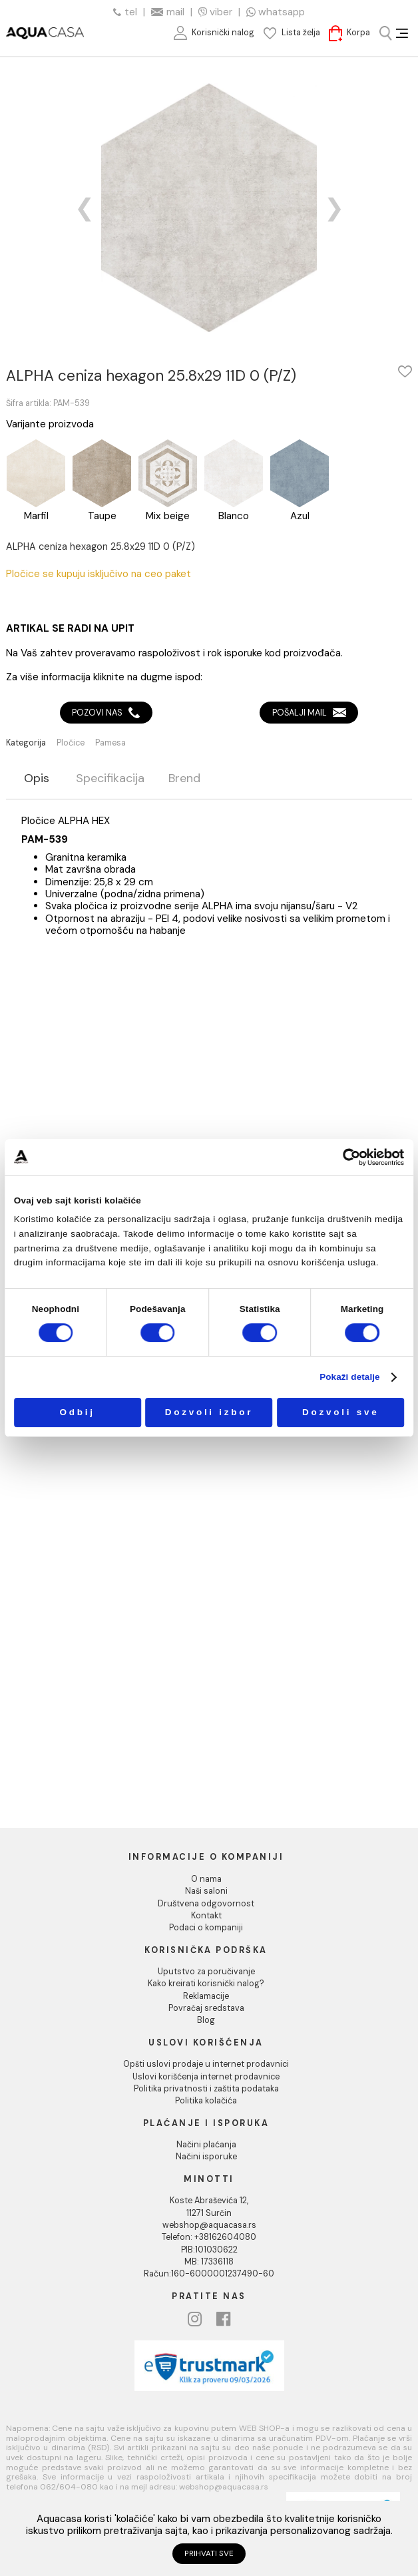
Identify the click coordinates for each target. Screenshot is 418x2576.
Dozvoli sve (340, 1412)
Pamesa (110, 743)
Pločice (71, 743)
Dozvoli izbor (209, 1412)
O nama (206, 1879)
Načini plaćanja (206, 2144)
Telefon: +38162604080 (209, 2237)
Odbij (77, 1412)
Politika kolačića (206, 2100)
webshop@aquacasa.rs (209, 2225)
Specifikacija (110, 779)
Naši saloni (206, 1891)
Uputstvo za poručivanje (206, 1971)
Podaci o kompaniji (206, 1927)
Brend (184, 779)
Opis (36, 779)
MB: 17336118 (209, 2261)
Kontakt (206, 1915)
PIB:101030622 (209, 2250)
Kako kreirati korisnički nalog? (206, 1983)
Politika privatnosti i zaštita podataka (206, 2088)
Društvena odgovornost (206, 1903)
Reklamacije (206, 1996)
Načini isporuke (206, 2156)
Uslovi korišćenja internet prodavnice (206, 2076)
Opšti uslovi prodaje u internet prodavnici (206, 2064)
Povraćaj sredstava (206, 2008)
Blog (206, 2020)
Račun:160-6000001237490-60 (209, 2273)
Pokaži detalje (349, 1377)
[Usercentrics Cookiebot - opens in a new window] (352, 1157)
